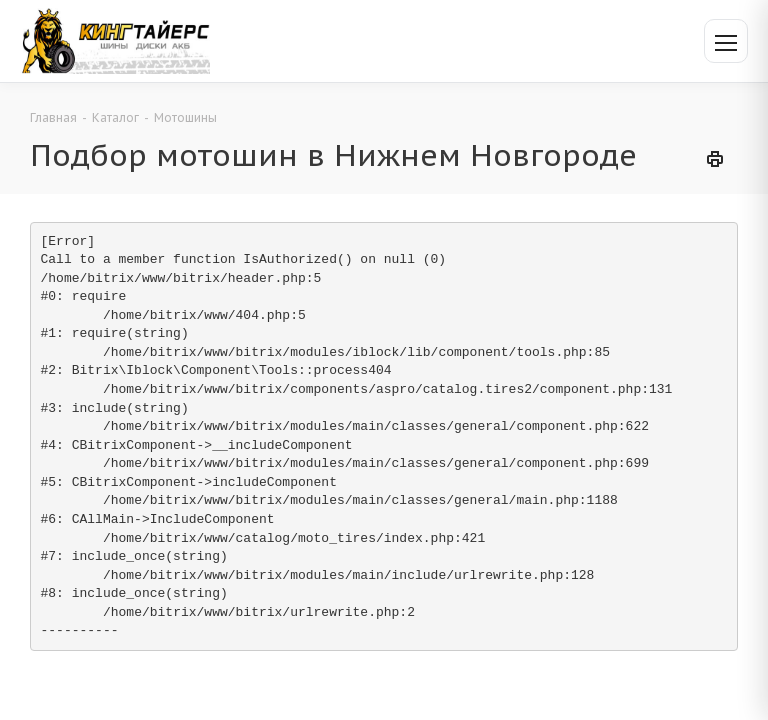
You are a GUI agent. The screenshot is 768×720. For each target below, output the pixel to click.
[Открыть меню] (726, 41)
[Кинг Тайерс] (115, 40)
